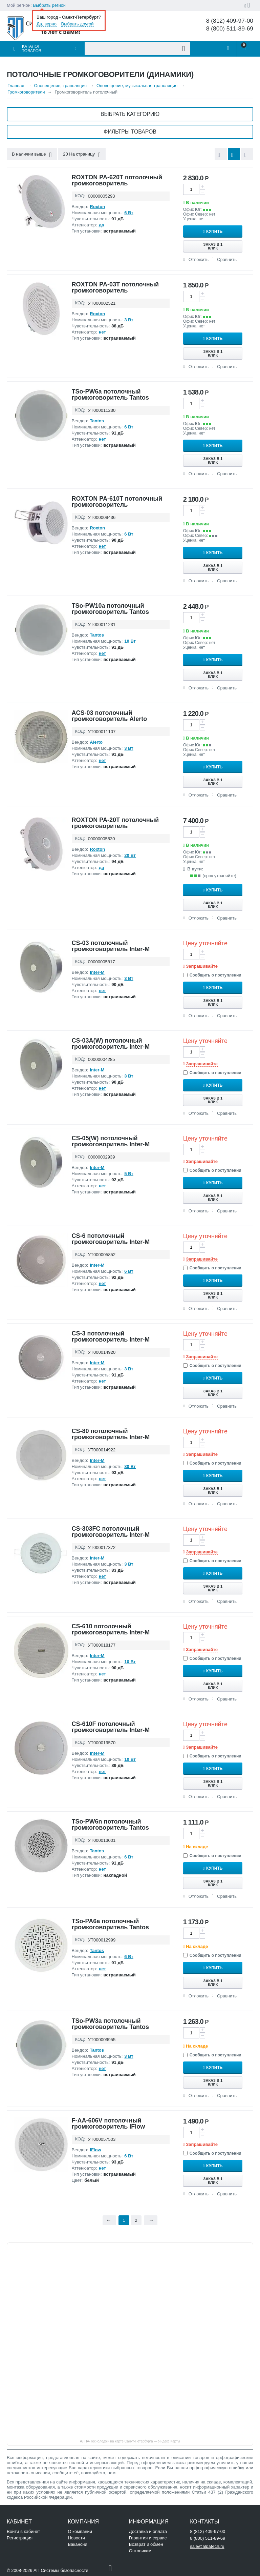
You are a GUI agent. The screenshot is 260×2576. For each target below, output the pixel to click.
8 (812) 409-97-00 (229, 21)
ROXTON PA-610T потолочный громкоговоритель (117, 501)
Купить (216, 231)
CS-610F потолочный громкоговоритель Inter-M (111, 1726)
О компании (80, 2531)
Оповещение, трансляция (60, 85)
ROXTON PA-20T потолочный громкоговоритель (115, 823)
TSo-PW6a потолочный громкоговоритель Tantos (110, 394)
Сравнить (227, 259)
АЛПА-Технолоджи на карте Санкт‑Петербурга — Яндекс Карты (130, 2441)
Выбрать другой (77, 23)
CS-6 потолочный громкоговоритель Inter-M (111, 1238)
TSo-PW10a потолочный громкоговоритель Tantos (110, 608)
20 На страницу (82, 155)
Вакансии (77, 2544)
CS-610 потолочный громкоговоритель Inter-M (111, 1629)
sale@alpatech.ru (207, 2546)
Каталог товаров (31, 48)
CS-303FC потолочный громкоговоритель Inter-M (111, 1531)
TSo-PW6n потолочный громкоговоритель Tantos (110, 1824)
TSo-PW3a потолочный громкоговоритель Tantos (110, 2023)
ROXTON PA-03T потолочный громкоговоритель (115, 287)
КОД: (80, 195)
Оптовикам (140, 2550)
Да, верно (47, 23)
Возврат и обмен (146, 2544)
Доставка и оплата (148, 2531)
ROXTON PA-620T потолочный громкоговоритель (117, 180)
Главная (15, 85)
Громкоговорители (26, 92)
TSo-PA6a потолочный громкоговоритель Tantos (110, 1924)
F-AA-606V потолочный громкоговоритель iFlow (108, 2123)
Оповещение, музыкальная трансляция (136, 85)
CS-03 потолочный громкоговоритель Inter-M (111, 946)
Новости (76, 2537)
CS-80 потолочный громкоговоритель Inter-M (111, 1434)
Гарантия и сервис (148, 2537)
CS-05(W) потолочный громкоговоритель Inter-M (111, 1141)
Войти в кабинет (23, 2531)
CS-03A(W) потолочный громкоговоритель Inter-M (111, 1043)
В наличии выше (32, 155)
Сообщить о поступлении (212, 975)
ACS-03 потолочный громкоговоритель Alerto (109, 715)
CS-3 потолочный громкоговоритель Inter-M (111, 1336)
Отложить (199, 259)
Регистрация (19, 2537)
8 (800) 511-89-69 (229, 29)
